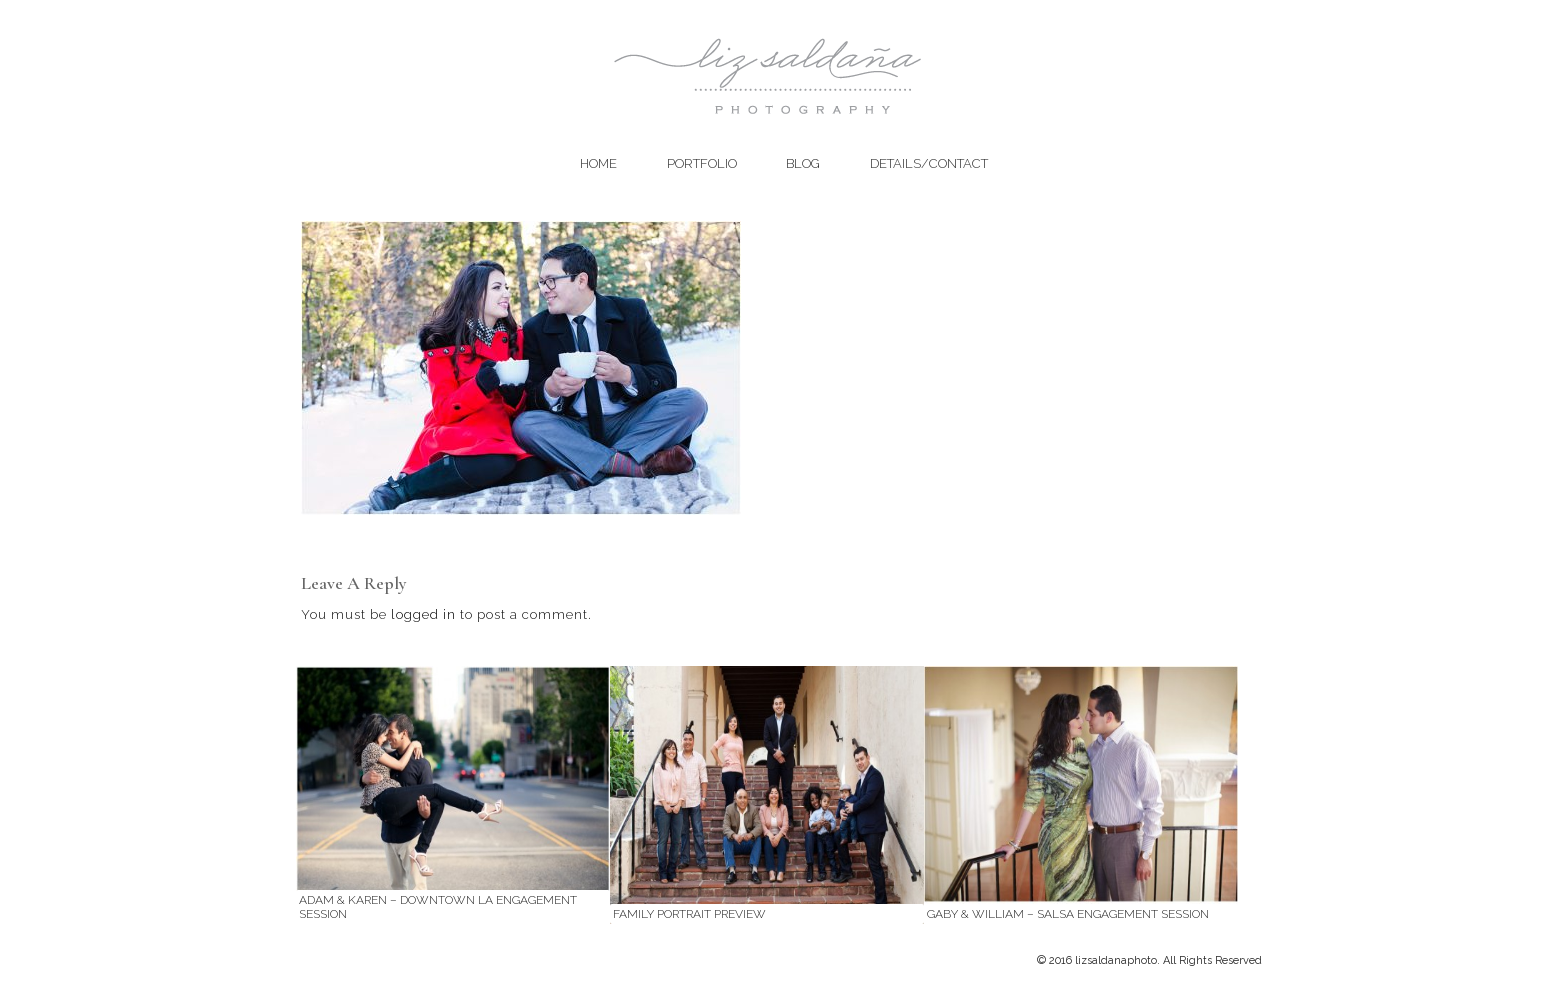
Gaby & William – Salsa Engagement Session (1068, 914)
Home (598, 163)
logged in (423, 614)
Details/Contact (929, 163)
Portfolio (702, 163)
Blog (803, 163)
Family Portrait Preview (689, 914)
